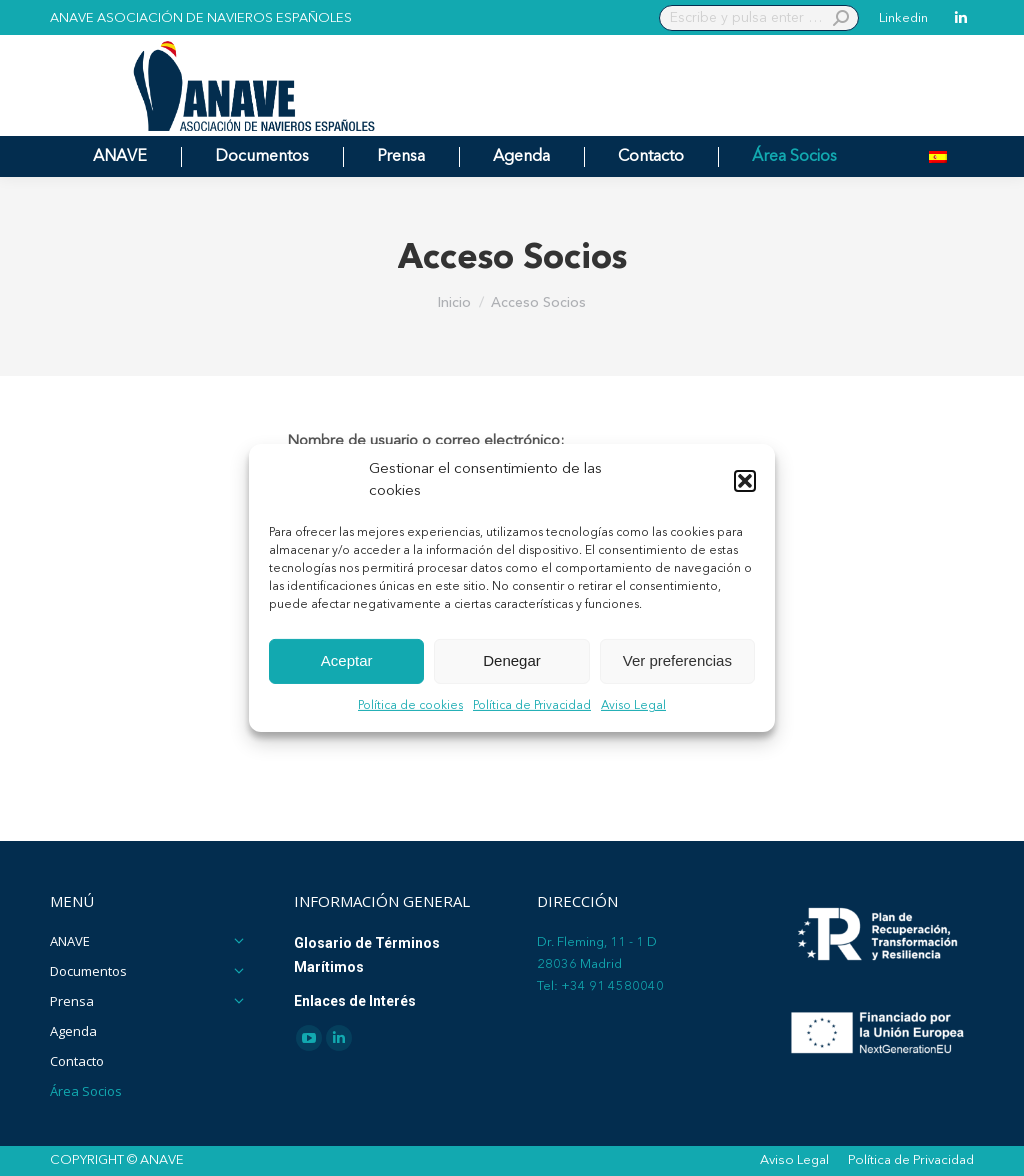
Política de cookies (410, 706)
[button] (745, 481)
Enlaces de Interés (355, 1001)
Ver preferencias (677, 660)
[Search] (759, 18)
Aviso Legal (633, 706)
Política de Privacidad (532, 706)
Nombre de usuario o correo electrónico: (425, 441)
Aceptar (347, 660)
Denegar (512, 660)
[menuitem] (938, 156)
